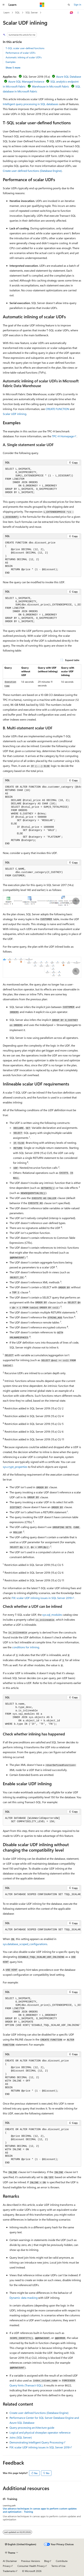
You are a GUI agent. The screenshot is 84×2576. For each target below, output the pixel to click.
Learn (7, 12)
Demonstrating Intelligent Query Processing (36, 2442)
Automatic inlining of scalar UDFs (24, 57)
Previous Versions (30, 2561)
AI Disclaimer (10, 2561)
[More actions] (78, 12)
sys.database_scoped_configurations (25, 1944)
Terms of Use (58, 2566)
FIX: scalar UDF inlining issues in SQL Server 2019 (42, 1598)
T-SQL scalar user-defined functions (25, 48)
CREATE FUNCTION (57, 409)
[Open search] (68, 5)
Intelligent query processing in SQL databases (30, 104)
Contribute (61, 2561)
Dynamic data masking (24, 2297)
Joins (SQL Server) (21, 2437)
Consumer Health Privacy (31, 2566)
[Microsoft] (42, 4)
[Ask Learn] (71, 12)
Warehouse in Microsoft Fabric (50, 86)
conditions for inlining (25, 1647)
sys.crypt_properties (15, 1467)
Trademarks (9, 2571)
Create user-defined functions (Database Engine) (32, 171)
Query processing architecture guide (32, 2427)
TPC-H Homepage (63, 436)
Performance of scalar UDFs (20, 52)
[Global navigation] (3, 5)
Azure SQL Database (68, 76)
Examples (10, 62)
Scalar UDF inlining (14, 414)
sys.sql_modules (52, 1614)
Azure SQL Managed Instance (26, 81)
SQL (17, 12)
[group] (42, 610)
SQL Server (32, 12)
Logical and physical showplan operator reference (40, 2432)
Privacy (7, 2566)
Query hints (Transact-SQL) (26, 2385)
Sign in (77, 4)
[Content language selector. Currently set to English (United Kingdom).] (20, 2544)
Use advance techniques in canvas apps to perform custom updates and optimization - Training (40, 2510)
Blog (46, 2561)
